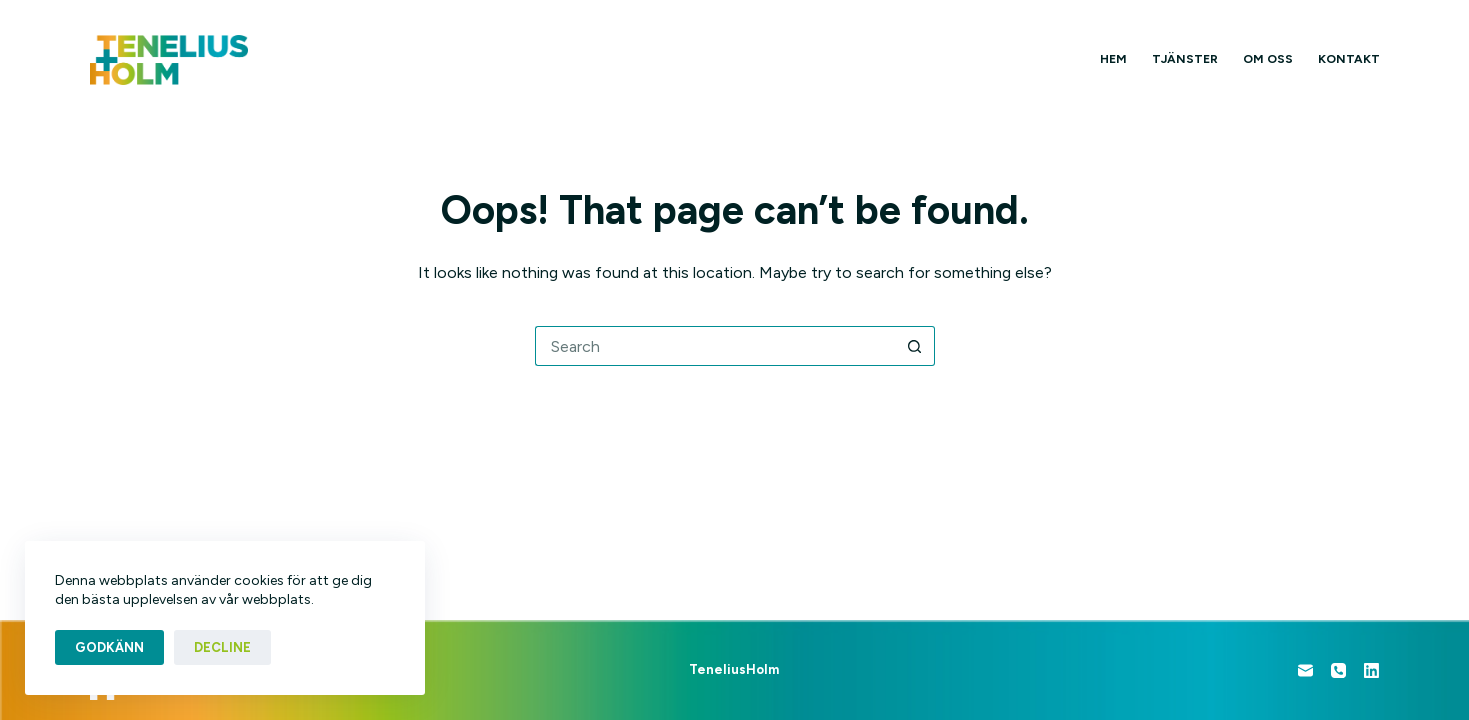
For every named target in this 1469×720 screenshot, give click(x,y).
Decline (222, 647)
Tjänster (1185, 59)
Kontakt (1349, 59)
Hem (1113, 59)
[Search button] (915, 346)
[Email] (1305, 670)
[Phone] (1338, 670)
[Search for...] (715, 346)
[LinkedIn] (1371, 670)
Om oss (1268, 59)
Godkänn (109, 647)
